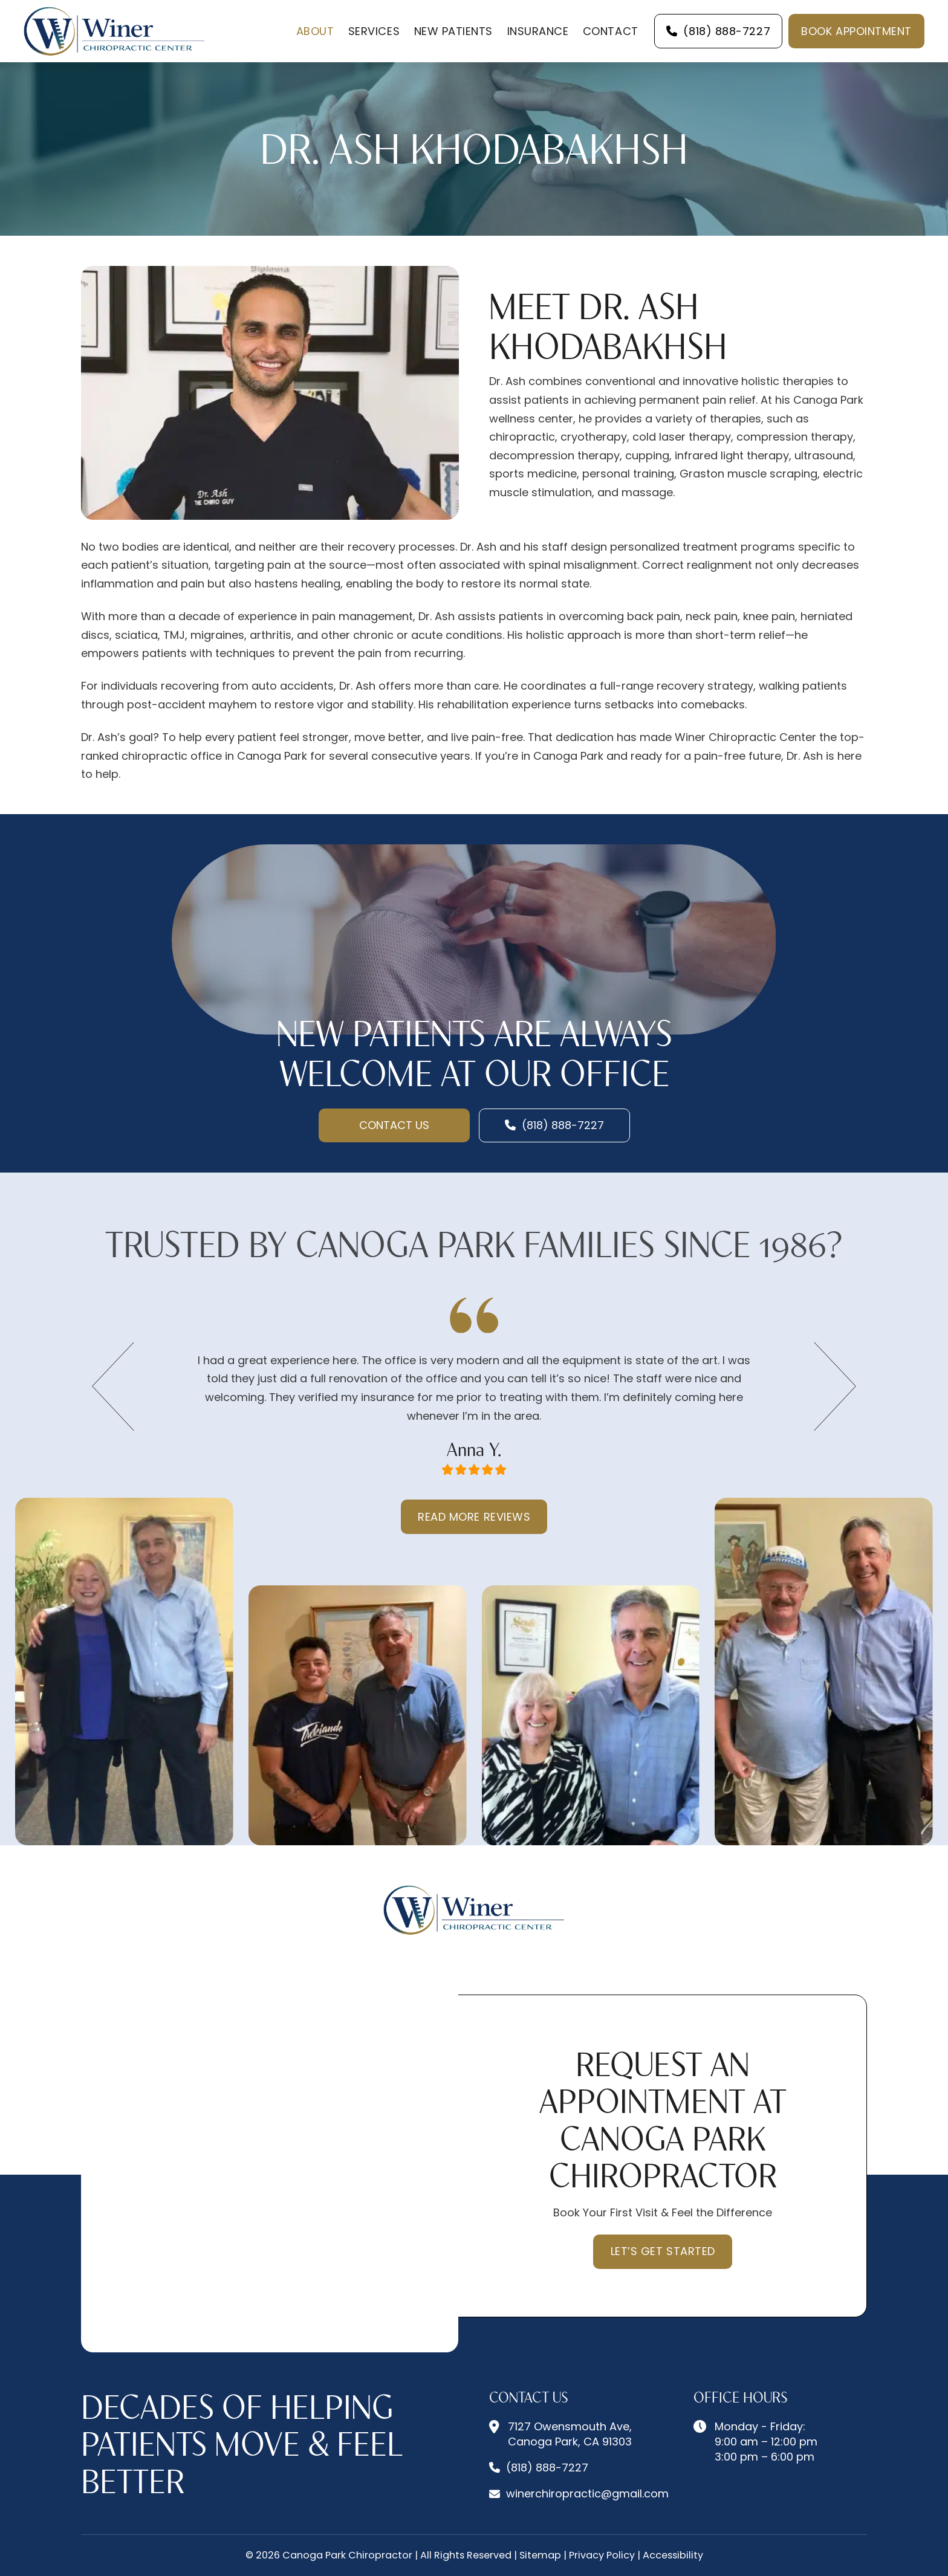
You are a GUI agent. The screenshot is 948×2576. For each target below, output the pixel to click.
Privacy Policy (602, 2555)
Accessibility (673, 2555)
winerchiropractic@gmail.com (587, 2493)
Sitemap (540, 2555)
